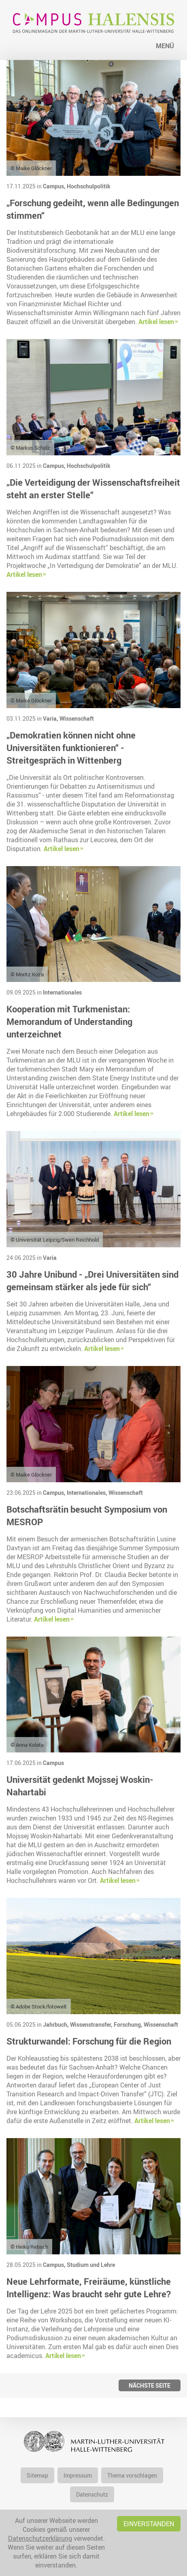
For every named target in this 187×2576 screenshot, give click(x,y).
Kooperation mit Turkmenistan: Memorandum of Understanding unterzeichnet (69, 1021)
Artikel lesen (156, 321)
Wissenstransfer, (92, 2024)
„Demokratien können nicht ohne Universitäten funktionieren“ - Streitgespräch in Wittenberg (71, 747)
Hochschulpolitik (88, 186)
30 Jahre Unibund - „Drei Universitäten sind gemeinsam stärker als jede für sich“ (92, 1280)
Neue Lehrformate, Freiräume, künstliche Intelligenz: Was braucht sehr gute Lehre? (88, 2287)
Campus (53, 1763)
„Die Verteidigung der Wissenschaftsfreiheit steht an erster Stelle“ (93, 488)
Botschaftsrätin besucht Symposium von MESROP (86, 1515)
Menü (165, 45)
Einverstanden (148, 2523)
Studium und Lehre (91, 2265)
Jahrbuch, (56, 2024)
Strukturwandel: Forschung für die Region (88, 2041)
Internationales (62, 992)
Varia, (51, 718)
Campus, (55, 186)
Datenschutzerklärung (40, 2538)
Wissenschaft (77, 718)
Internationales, (87, 1492)
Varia (50, 1257)
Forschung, (129, 2024)
